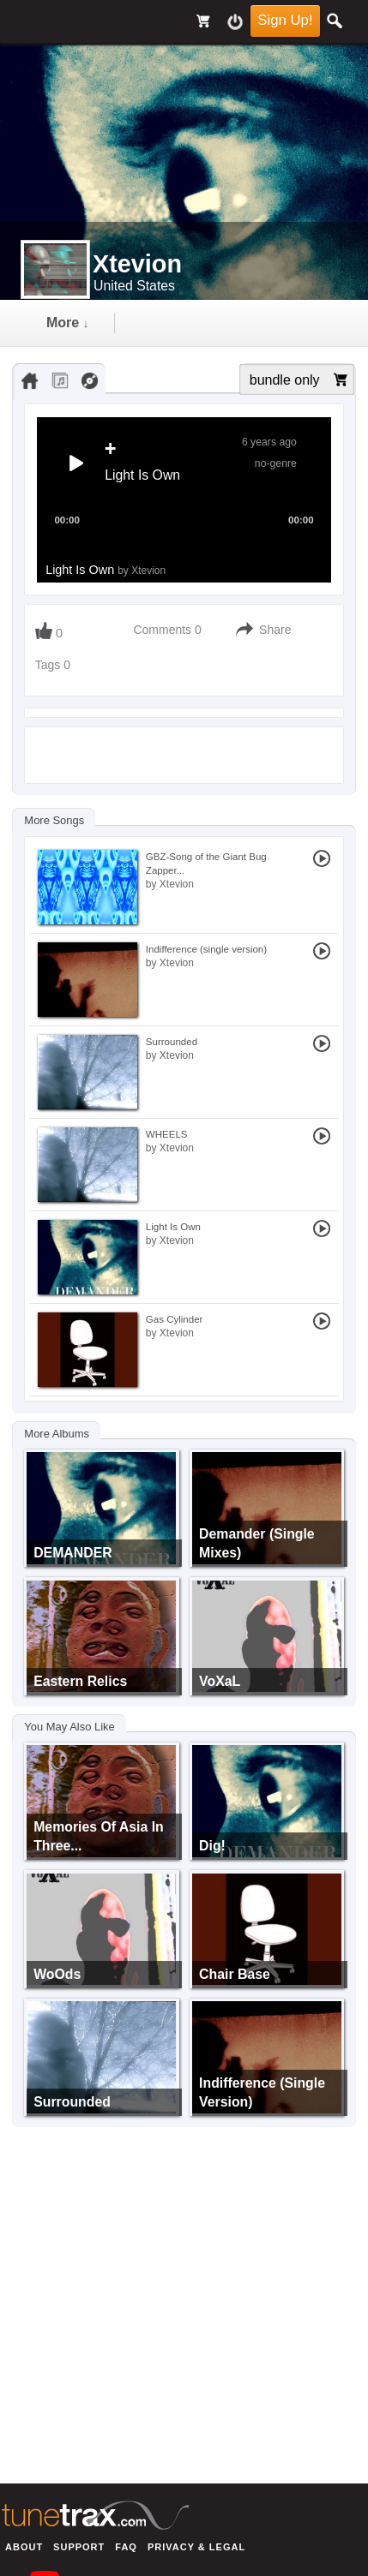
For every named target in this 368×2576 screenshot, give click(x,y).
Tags (49, 665)
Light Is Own (105, 570)
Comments (162, 630)
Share (275, 630)
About (24, 2547)
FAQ (126, 2547)
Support (79, 2547)
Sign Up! (284, 20)
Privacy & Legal (196, 2547)
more (67, 322)
